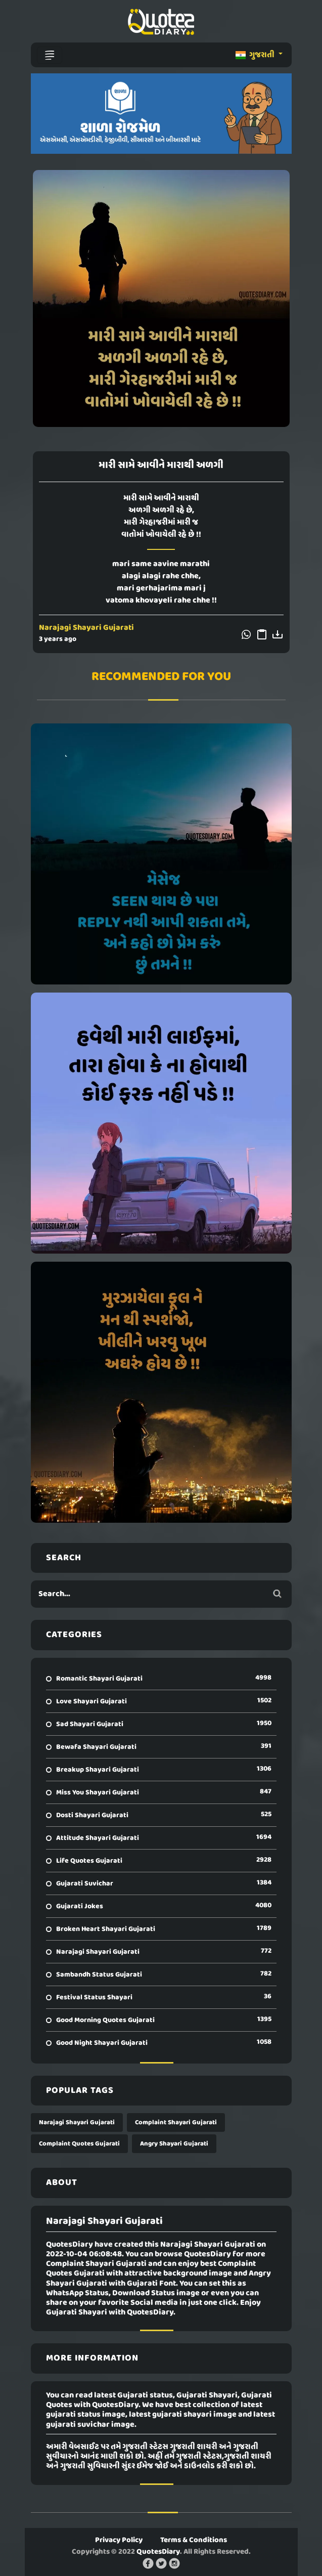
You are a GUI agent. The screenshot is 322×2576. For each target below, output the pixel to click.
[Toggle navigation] (49, 55)
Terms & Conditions (193, 2540)
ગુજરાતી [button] (256, 55)
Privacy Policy (119, 2540)
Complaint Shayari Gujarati (176, 2122)
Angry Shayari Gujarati (174, 2143)
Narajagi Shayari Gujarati (86, 627)
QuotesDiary (158, 2552)
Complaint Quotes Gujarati (79, 2143)
